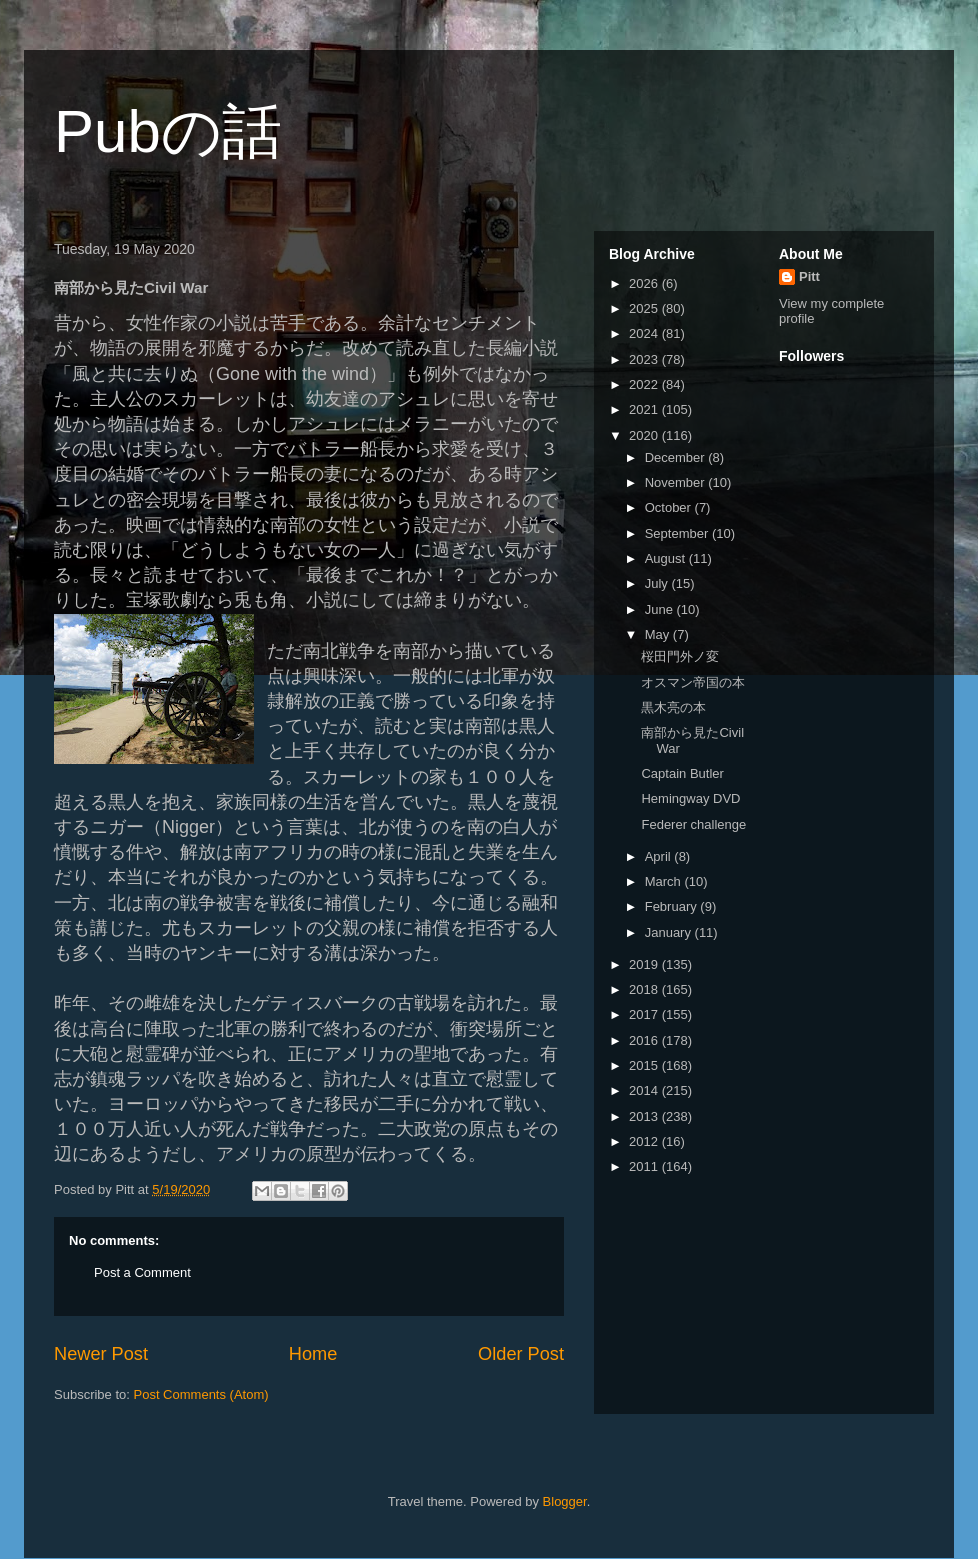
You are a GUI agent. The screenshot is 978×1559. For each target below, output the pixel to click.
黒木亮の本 (673, 707)
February (673, 906)
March (665, 881)
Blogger (565, 1501)
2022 (645, 384)
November (677, 482)
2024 (645, 333)
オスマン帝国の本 (693, 682)
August (667, 558)
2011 (645, 1166)
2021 (645, 409)
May (659, 634)
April (660, 856)
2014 (645, 1090)
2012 (645, 1141)
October (670, 507)
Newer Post (101, 1354)
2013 (645, 1116)
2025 (645, 308)
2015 (645, 1065)
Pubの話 (168, 131)
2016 (645, 1040)
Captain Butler (682, 773)
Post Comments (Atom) (201, 1394)
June (661, 609)
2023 (645, 359)
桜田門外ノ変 (680, 656)
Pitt (809, 276)
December (677, 457)
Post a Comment (142, 1272)
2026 (645, 283)
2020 (645, 435)
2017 (645, 1014)
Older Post (521, 1354)
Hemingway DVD (690, 798)
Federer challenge (693, 824)
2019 (645, 964)
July (658, 583)
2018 (645, 989)
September (678, 533)
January (670, 932)
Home (313, 1354)
